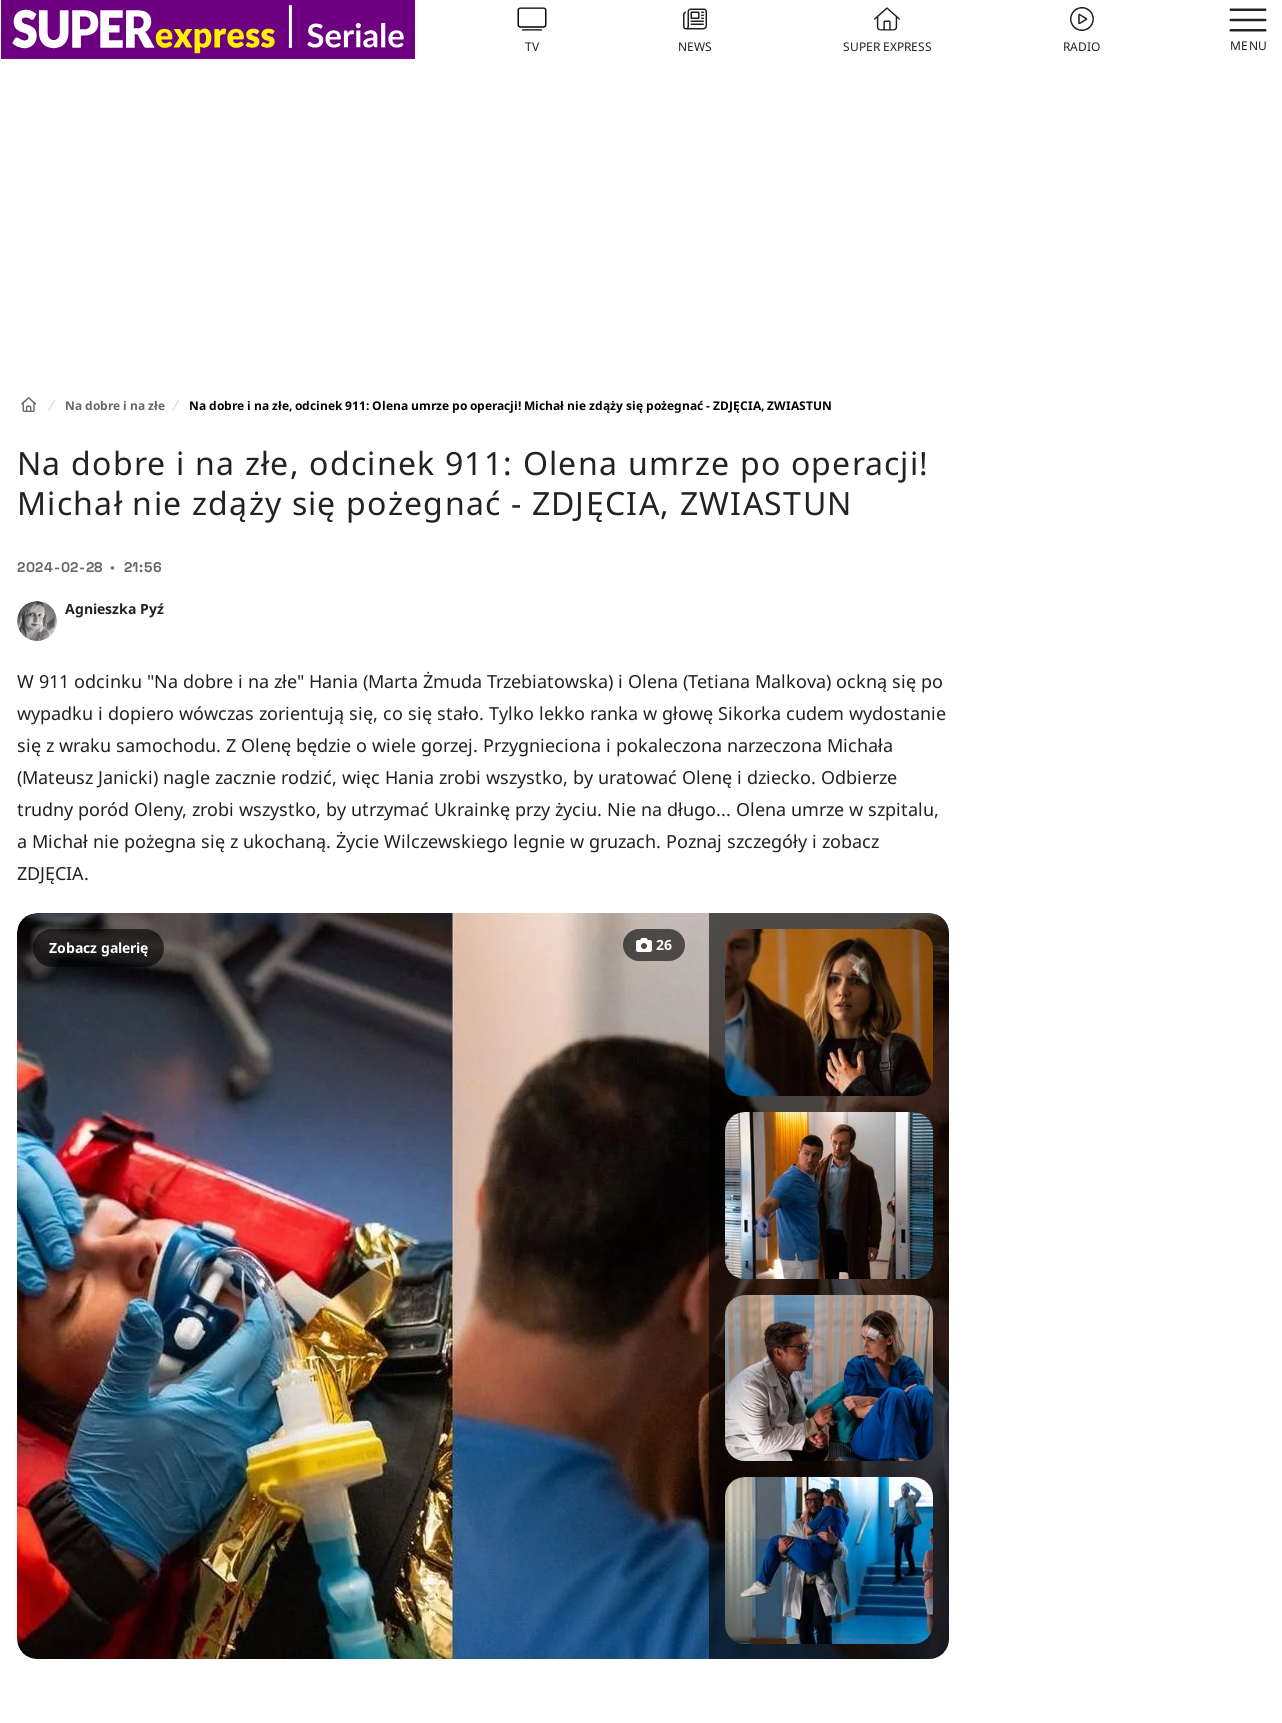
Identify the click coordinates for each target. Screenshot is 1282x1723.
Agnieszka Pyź (114, 608)
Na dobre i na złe (115, 405)
